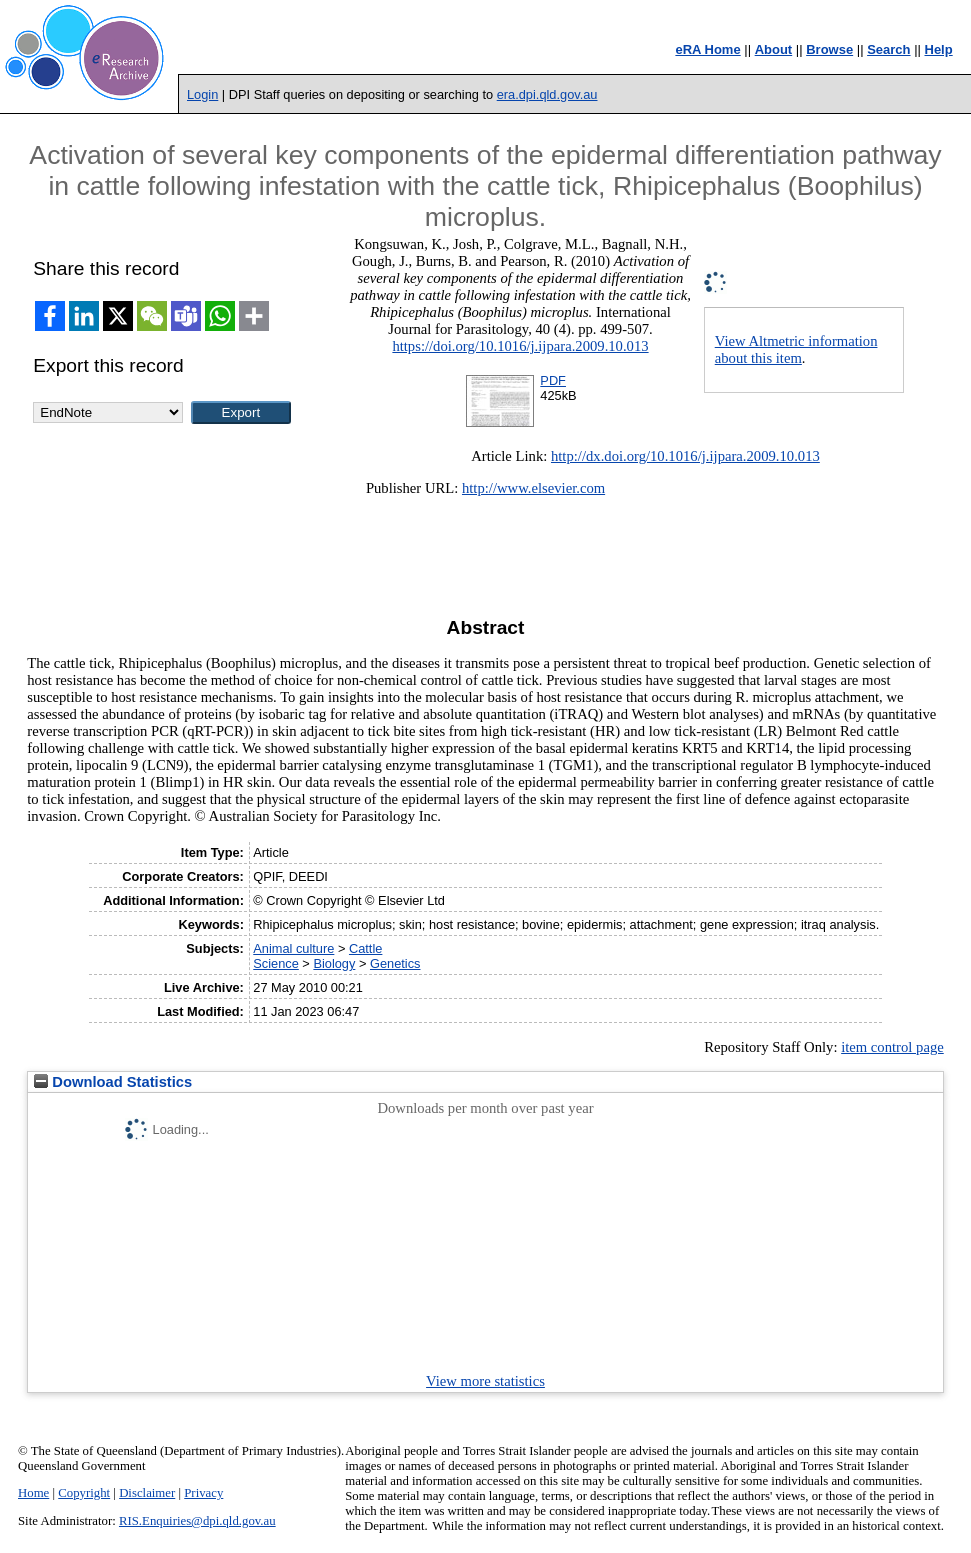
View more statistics (485, 1381)
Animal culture (293, 948)
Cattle (365, 948)
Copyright (84, 1493)
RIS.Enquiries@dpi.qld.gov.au (197, 1521)
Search (888, 49)
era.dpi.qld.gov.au (547, 94)
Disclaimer (147, 1493)
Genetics (395, 963)
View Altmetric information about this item (796, 349)
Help (939, 49)
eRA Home (707, 49)
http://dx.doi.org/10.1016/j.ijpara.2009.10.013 (685, 456)
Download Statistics (113, 1082)
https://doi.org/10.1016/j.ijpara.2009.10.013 (520, 346)
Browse (829, 49)
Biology (334, 963)
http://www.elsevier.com (533, 488)
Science (276, 963)
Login (202, 94)
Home (33, 1493)
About (774, 49)
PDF (553, 380)
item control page (892, 1047)
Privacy (203, 1493)
